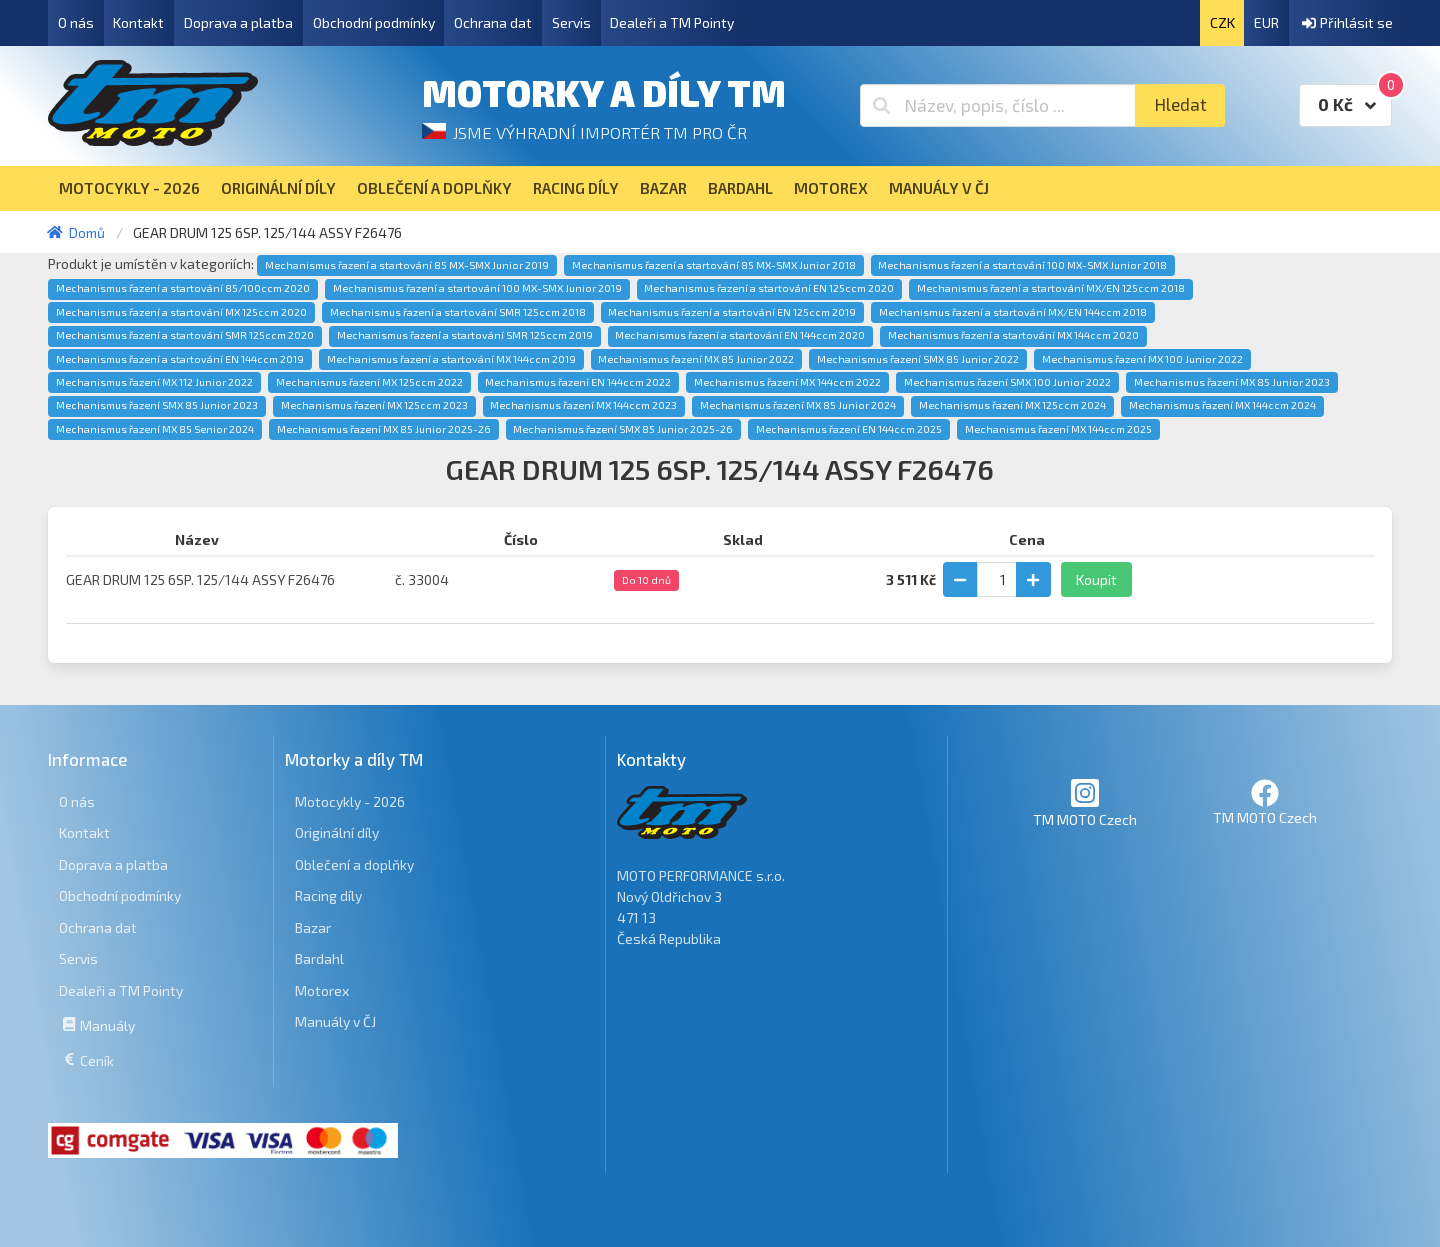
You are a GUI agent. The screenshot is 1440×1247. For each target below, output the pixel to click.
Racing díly (328, 895)
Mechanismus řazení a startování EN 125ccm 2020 (769, 288)
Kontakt (138, 22)
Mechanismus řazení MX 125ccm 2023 (374, 405)
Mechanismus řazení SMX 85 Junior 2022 (918, 359)
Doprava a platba (238, 22)
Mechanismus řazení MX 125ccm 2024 (1012, 405)
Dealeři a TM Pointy (672, 22)
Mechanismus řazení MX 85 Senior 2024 (155, 429)
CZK (1222, 22)
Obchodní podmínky (374, 22)
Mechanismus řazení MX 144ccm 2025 (1058, 429)
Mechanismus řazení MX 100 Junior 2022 (1142, 359)
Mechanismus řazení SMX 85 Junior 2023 (157, 405)
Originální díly (337, 832)
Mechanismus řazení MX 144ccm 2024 (1222, 405)
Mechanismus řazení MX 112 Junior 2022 (154, 382)
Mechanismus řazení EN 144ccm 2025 (849, 429)
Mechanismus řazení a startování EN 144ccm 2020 (740, 335)
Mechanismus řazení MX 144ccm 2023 (583, 405)
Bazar (313, 927)
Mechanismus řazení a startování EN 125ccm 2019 (732, 312)
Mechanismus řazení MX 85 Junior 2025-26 (384, 429)
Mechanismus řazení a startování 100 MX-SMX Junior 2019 (477, 288)
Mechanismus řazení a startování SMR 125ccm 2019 (465, 335)
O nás (76, 22)
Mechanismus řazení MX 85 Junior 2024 (798, 405)
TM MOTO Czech (1085, 802)
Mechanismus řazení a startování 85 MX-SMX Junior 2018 (714, 265)
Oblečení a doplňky (354, 864)
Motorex (322, 990)
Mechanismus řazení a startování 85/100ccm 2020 (183, 288)
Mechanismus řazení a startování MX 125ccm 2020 (181, 312)
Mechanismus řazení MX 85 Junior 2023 (1232, 382)
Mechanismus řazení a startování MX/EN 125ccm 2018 (1051, 288)
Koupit (1096, 579)
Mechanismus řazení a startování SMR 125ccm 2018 (458, 312)
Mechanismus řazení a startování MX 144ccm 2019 (451, 359)
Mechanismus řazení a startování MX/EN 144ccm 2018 (1013, 312)
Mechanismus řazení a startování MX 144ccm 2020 (1013, 335)
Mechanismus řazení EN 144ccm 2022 (578, 382)
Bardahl (319, 958)
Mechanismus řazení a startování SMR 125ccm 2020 (185, 335)
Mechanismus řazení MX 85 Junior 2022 (696, 359)
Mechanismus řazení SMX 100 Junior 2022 (1007, 382)
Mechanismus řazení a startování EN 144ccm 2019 (180, 359)
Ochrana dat (493, 22)
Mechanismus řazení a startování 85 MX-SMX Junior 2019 (407, 265)
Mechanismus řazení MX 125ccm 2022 (369, 382)
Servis (571, 22)
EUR (1266, 22)
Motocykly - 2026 (350, 801)
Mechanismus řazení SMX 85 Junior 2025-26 (623, 429)
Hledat (1180, 104)
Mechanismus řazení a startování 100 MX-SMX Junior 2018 (1022, 265)
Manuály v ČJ (335, 1021)
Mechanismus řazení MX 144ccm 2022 (787, 382)
